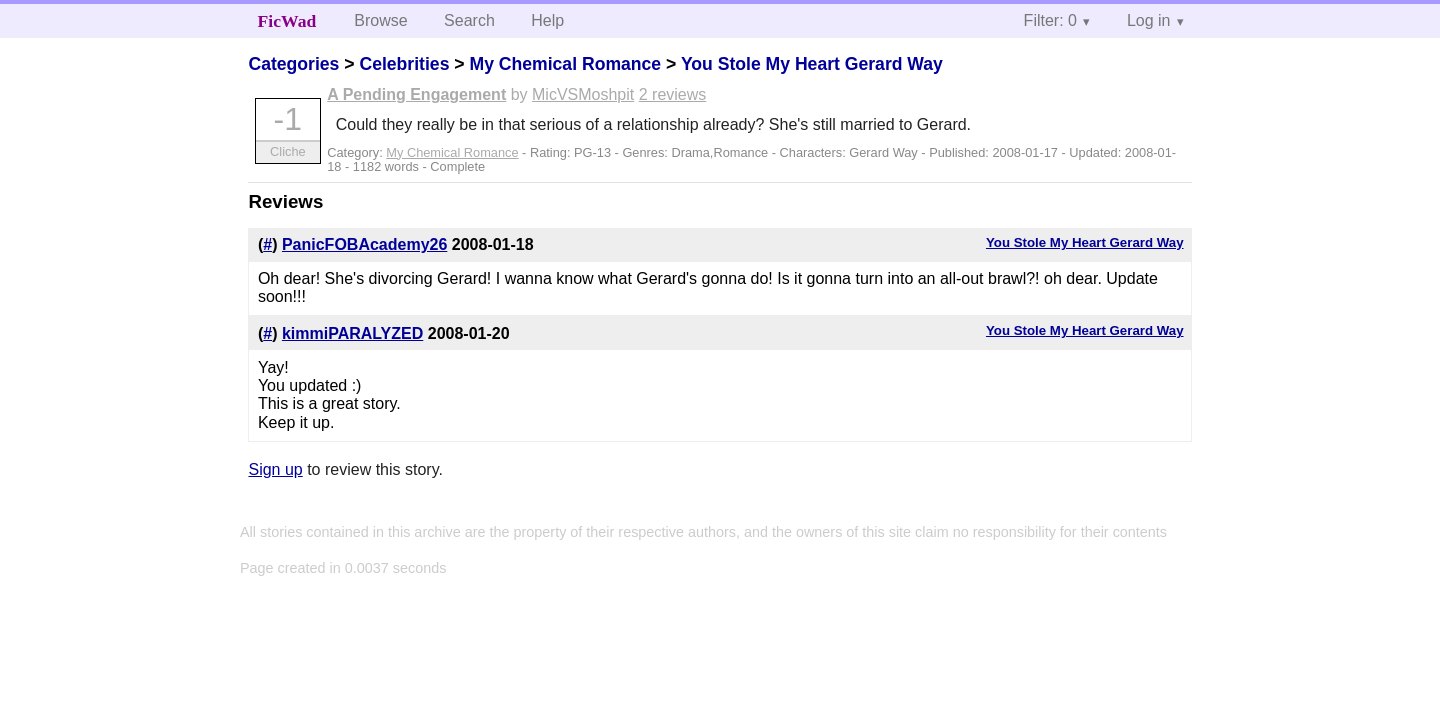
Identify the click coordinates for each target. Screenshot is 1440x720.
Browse (380, 20)
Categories (293, 64)
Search (469, 20)
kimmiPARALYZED (352, 333)
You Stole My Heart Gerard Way (812, 64)
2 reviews (673, 94)
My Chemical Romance (565, 64)
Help (547, 20)
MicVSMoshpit (583, 94)
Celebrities (404, 64)
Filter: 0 (1050, 20)
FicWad (287, 21)
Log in (1149, 20)
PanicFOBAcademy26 (364, 244)
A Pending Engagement (416, 94)
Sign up (275, 469)
